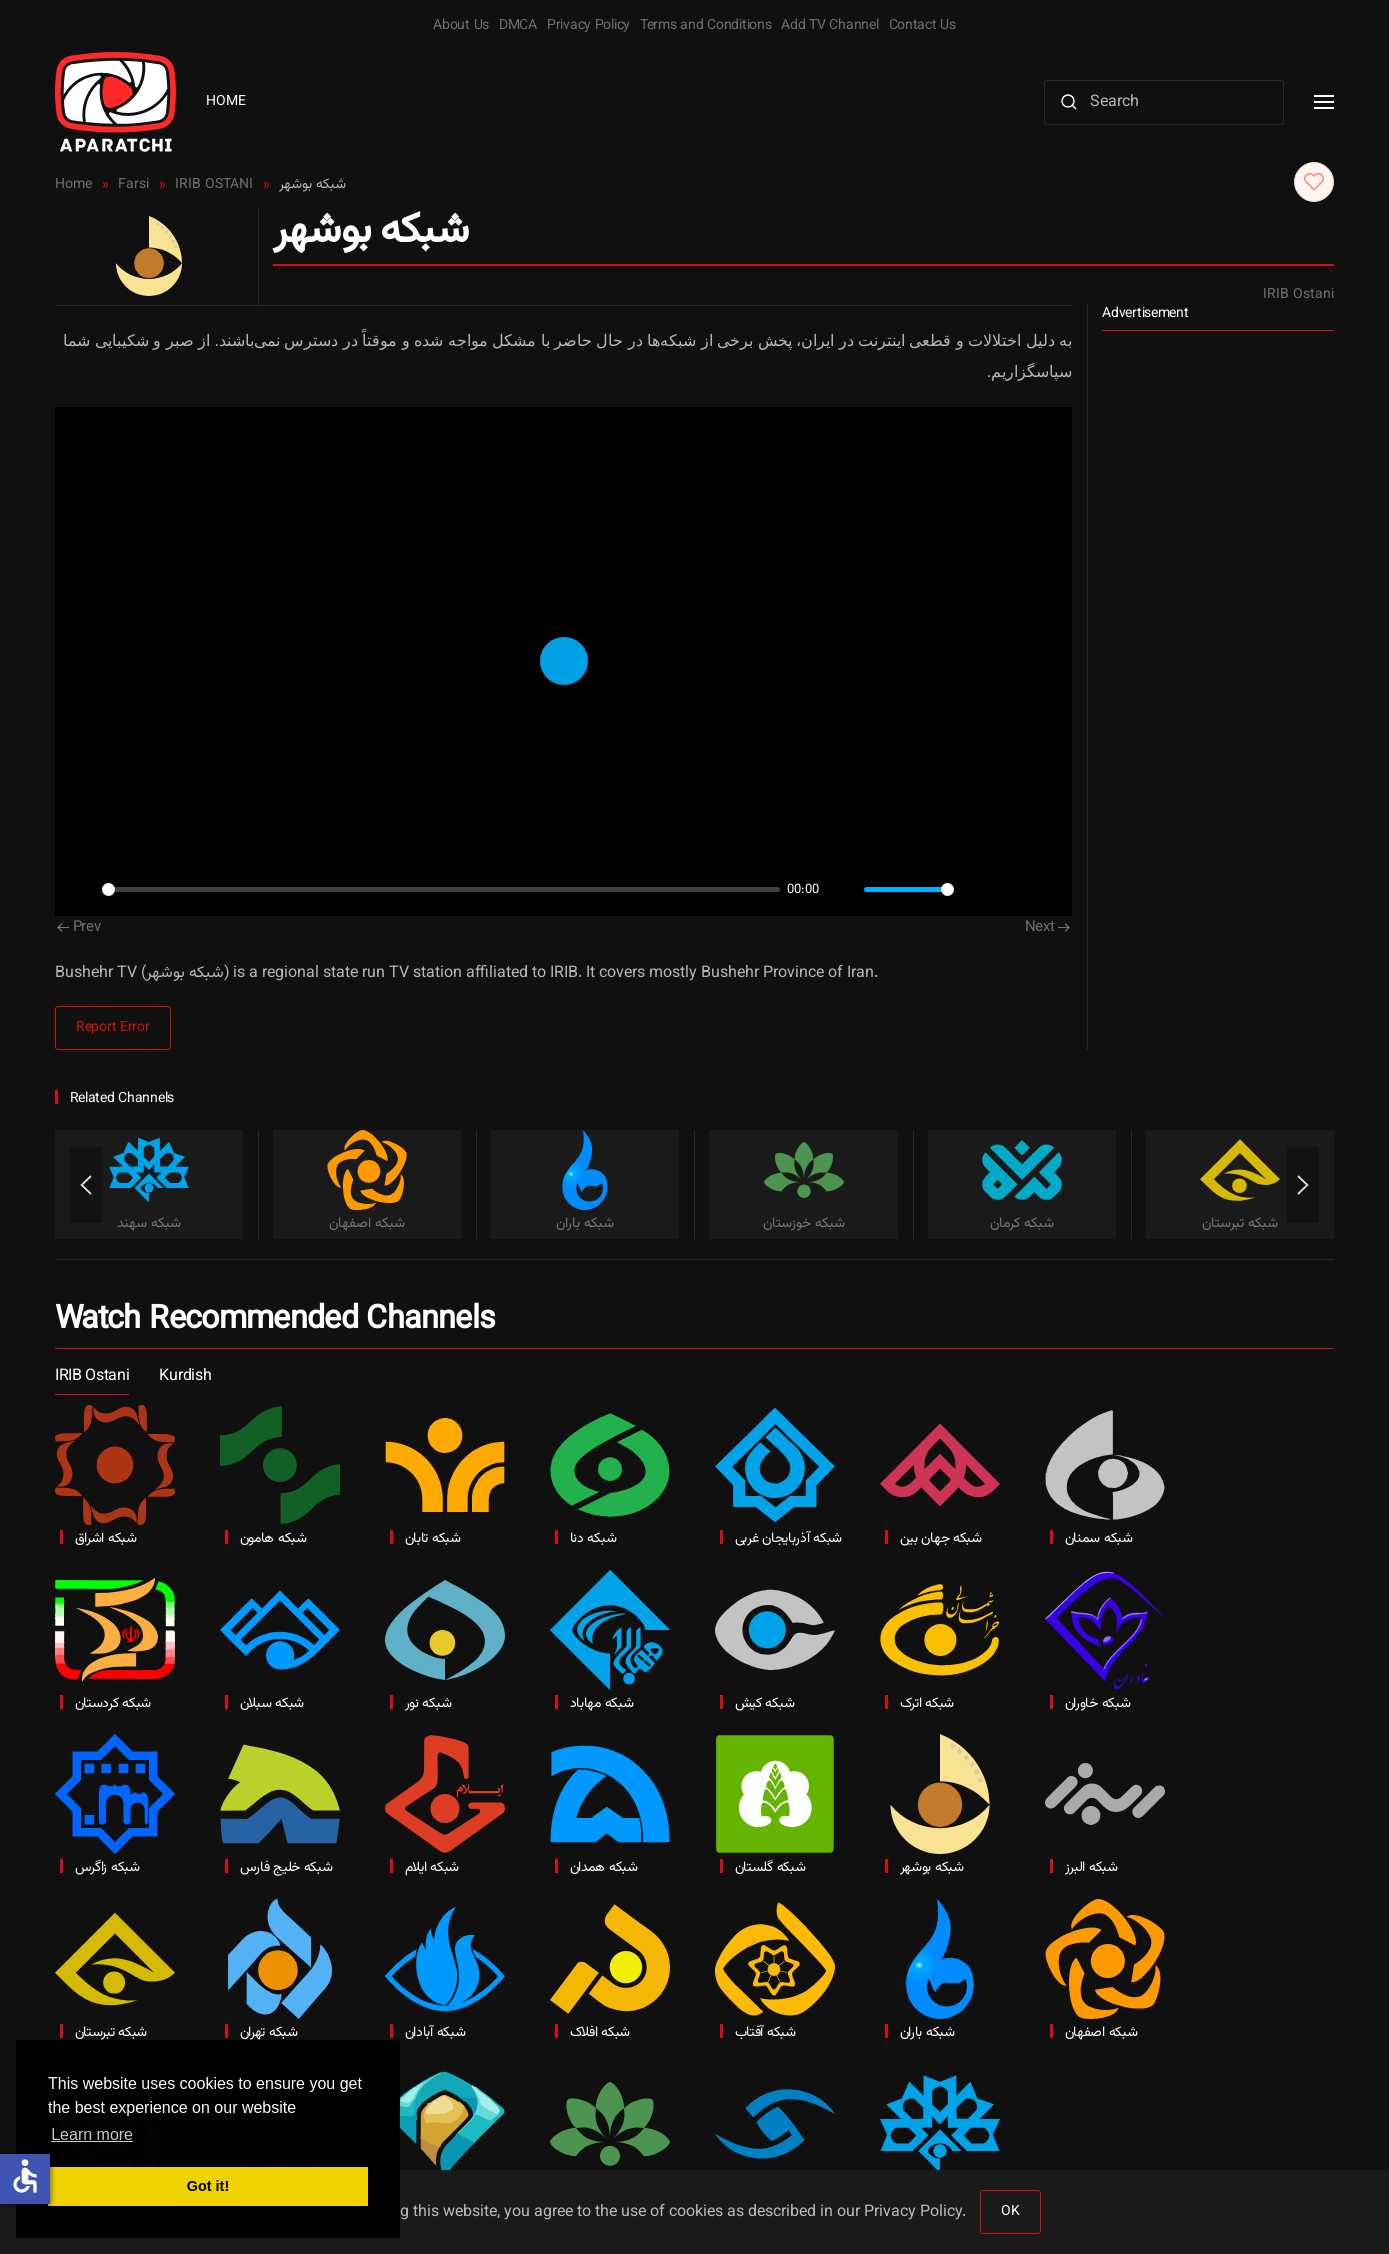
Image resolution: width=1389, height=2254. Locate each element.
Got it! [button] (208, 2186)
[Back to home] (115, 102)
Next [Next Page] (1048, 927)
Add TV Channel (829, 26)
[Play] (81, 890)
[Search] (1164, 102)
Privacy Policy (588, 26)
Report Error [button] (113, 1028)
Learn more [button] (92, 2134)
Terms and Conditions (705, 26)
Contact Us (922, 26)
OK (1010, 2212)
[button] (1324, 102)
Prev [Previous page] (79, 927)
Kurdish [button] (185, 1376)
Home (226, 102)
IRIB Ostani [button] (92, 1376)
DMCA (518, 26)
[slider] (441, 889)
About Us (461, 26)
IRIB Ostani (1298, 295)
